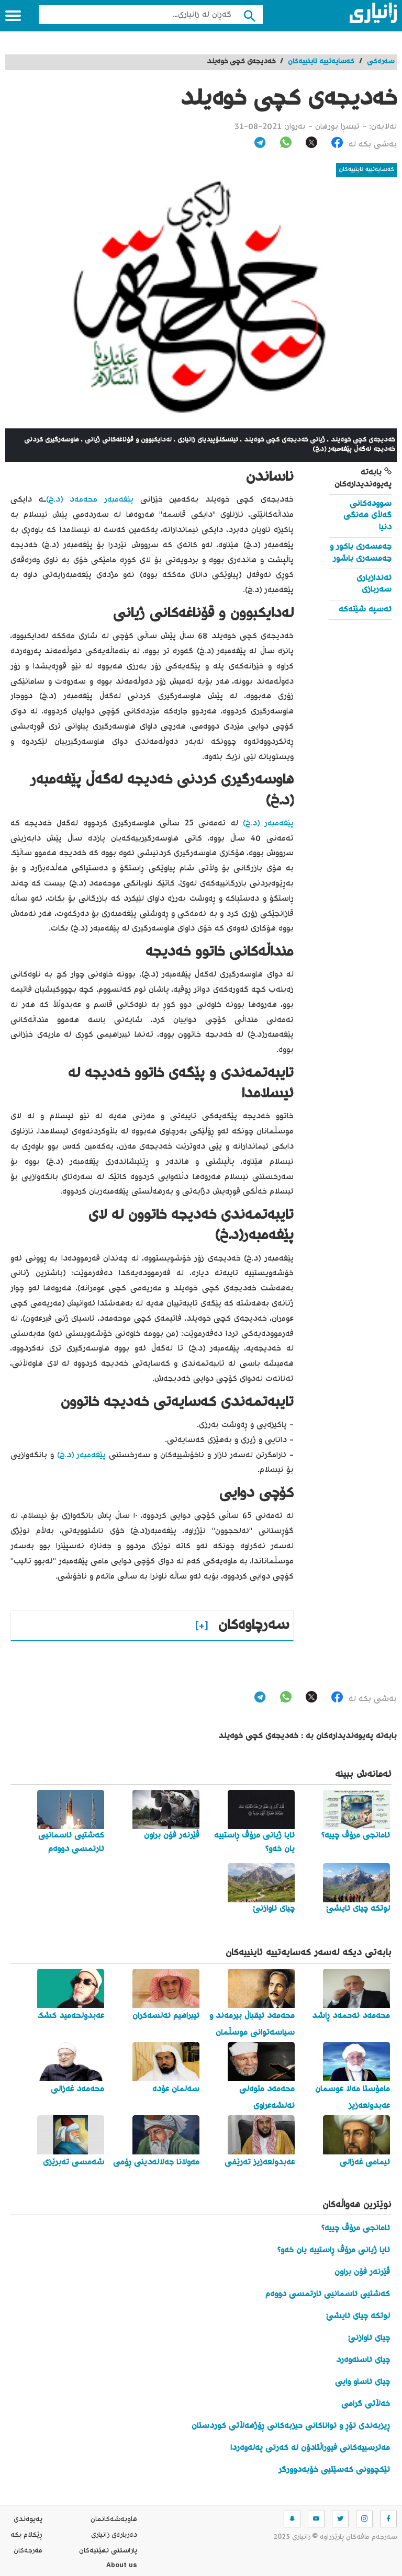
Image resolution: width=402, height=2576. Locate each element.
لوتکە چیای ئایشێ (358, 2316)
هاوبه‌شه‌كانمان (114, 2519)
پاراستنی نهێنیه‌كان (108, 2551)
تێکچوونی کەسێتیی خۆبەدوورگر (334, 2470)
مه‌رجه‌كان (28, 2551)
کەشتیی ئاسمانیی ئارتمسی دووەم (327, 2294)
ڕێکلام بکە (26, 2535)
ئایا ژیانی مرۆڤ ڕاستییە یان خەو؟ (333, 2250)
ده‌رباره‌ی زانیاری (114, 2535)
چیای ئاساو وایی (362, 2382)
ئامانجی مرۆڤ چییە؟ (355, 2228)
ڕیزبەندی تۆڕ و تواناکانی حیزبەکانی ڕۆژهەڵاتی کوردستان (291, 2426)
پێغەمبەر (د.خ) (268, 824)
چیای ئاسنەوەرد (363, 2360)
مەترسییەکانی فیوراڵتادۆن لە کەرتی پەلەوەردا (310, 2448)
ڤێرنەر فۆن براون (362, 2272)
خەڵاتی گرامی (365, 2404)
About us (121, 2566)
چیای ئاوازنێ (369, 2338)
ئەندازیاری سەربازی (374, 584)
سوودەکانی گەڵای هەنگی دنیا (367, 516)
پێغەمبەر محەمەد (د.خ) (89, 500)
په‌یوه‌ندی (28, 2519)
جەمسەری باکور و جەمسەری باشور (361, 552)
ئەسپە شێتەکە (365, 610)
